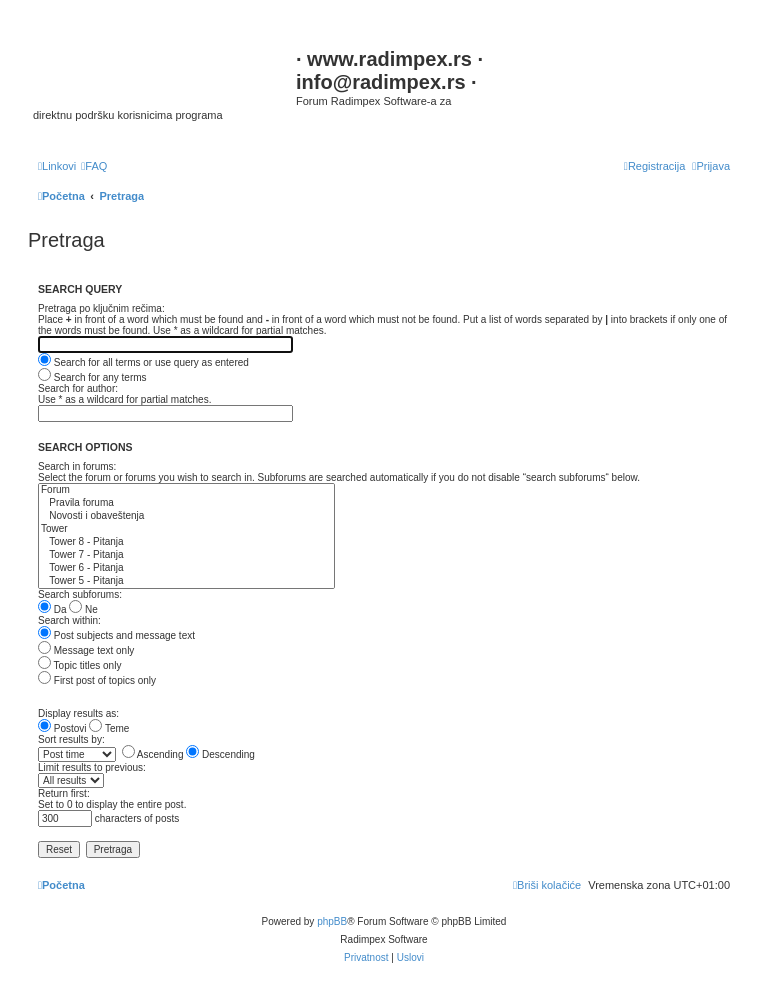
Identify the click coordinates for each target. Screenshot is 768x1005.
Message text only (86, 650)
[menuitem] (94, 166)
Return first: (64, 793)
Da (52, 609)
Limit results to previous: (92, 767)
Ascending (153, 754)
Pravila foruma (186, 503)
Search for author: (78, 388)
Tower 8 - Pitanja (186, 542)
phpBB (332, 921)
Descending (220, 754)
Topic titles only (79, 665)
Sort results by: (71, 739)
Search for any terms (92, 377)
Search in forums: (77, 466)
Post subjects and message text (116, 635)
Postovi (62, 728)
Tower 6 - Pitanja (186, 568)
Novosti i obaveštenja (186, 516)
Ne (83, 609)
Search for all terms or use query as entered (143, 362)
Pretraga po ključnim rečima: (101, 308)
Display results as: (78, 713)
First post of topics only (97, 680)
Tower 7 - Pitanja (186, 555)
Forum (186, 490)
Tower (186, 529)
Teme (109, 728)
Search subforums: (80, 594)
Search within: (69, 620)
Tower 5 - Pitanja (186, 581)
